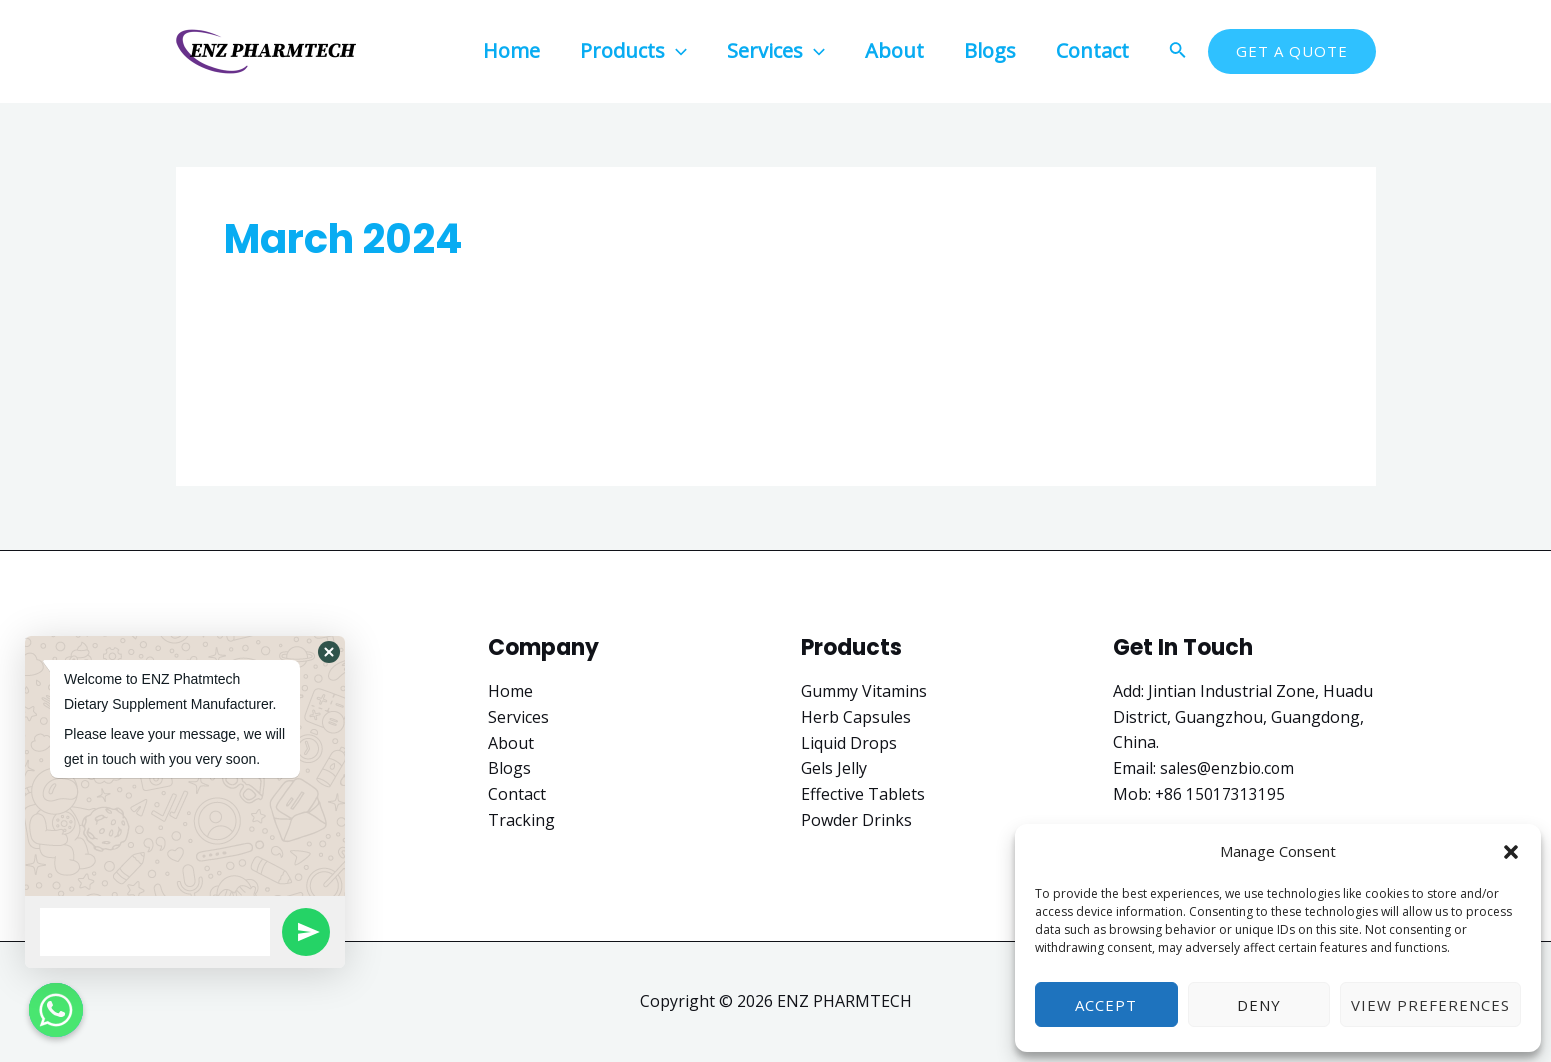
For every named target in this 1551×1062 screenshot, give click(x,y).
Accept (1106, 1005)
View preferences (1430, 1005)
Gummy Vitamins (864, 691)
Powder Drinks (856, 819)
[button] (1511, 852)
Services (518, 717)
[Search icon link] (1178, 52)
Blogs (509, 768)
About (511, 742)
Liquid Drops (849, 742)
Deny (1259, 1005)
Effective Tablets (863, 794)
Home (510, 691)
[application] (676, 50)
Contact (517, 794)
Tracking (521, 819)
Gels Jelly (834, 768)
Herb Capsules (856, 717)
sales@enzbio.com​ (1228, 768)
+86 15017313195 (1220, 794)
